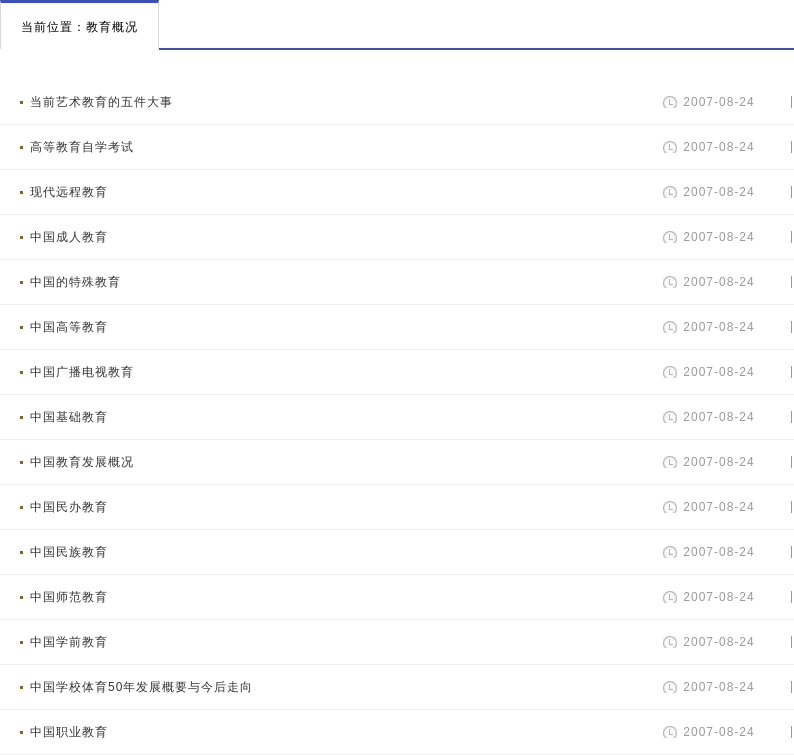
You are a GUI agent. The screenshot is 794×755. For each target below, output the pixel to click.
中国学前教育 (69, 642)
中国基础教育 (69, 417)
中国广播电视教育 (82, 372)
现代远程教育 (69, 192)
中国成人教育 (69, 237)
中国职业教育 (69, 732)
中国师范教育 (69, 597)
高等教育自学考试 (82, 147)
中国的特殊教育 (75, 282)
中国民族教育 (69, 552)
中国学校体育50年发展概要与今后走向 (141, 687)
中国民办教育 (69, 507)
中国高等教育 (69, 327)
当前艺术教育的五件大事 (101, 102)
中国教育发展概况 (82, 462)
